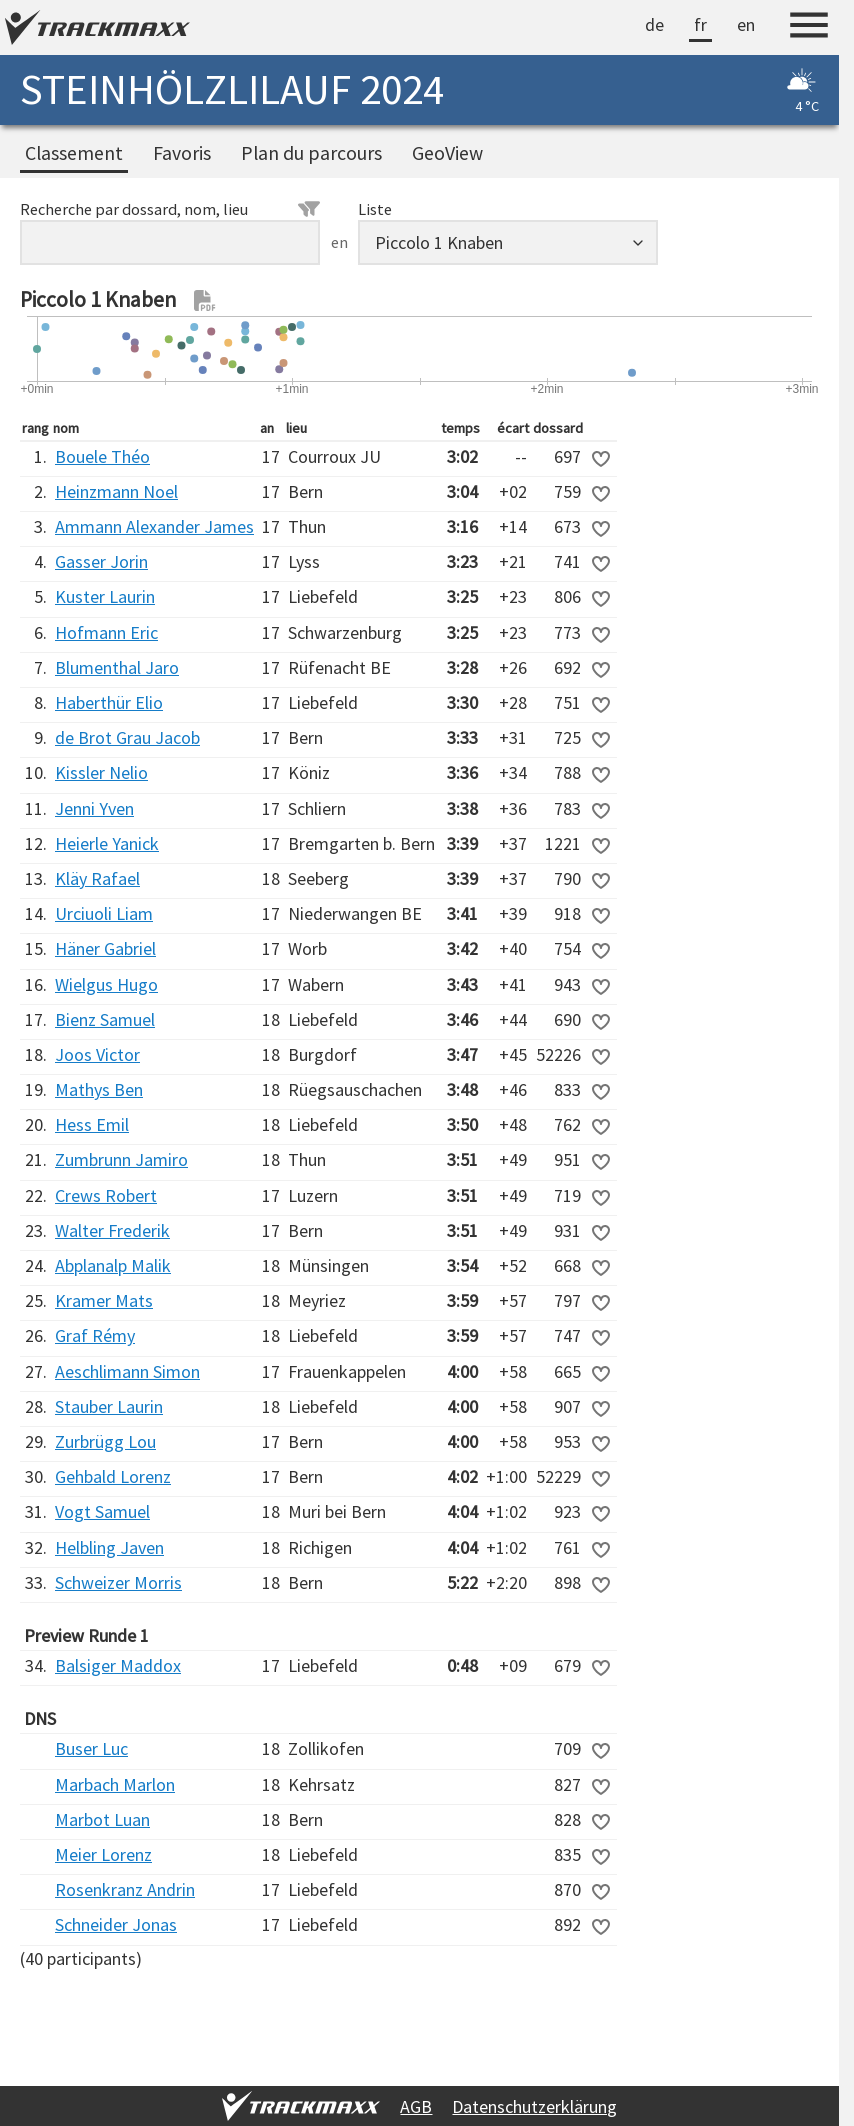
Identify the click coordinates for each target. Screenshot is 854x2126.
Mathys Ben (99, 1089)
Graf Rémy (95, 1335)
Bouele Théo (102, 456)
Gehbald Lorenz (113, 1476)
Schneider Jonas (116, 1924)
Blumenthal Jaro (117, 667)
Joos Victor (97, 1054)
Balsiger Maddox (118, 1665)
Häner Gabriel (105, 948)
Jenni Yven (94, 808)
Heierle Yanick (107, 843)
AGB (416, 2106)
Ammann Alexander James (154, 526)
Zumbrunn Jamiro (121, 1159)
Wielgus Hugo (106, 984)
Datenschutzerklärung (534, 2106)
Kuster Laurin (105, 596)
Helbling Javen (109, 1547)
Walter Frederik (112, 1230)
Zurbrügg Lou (105, 1441)
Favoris (182, 153)
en (746, 24)
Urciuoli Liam (104, 913)
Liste (375, 209)
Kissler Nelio (101, 772)
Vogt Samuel (102, 1511)
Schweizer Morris (118, 1582)
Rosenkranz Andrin (125, 1889)
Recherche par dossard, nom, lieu (170, 209)
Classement (74, 153)
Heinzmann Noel (116, 491)
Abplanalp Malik (113, 1265)
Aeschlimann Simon (127, 1371)
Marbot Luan (102, 1819)
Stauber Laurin (109, 1406)
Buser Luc (91, 1748)
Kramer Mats (104, 1300)
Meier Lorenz (103, 1854)
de (654, 24)
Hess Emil (92, 1124)
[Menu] (809, 28)
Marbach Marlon (115, 1784)
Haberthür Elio (109, 702)
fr (700, 24)
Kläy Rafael (97, 878)
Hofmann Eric (106, 632)
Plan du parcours (311, 153)
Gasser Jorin (101, 561)
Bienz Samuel (105, 1019)
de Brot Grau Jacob (127, 737)
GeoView (447, 153)
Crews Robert (106, 1195)
